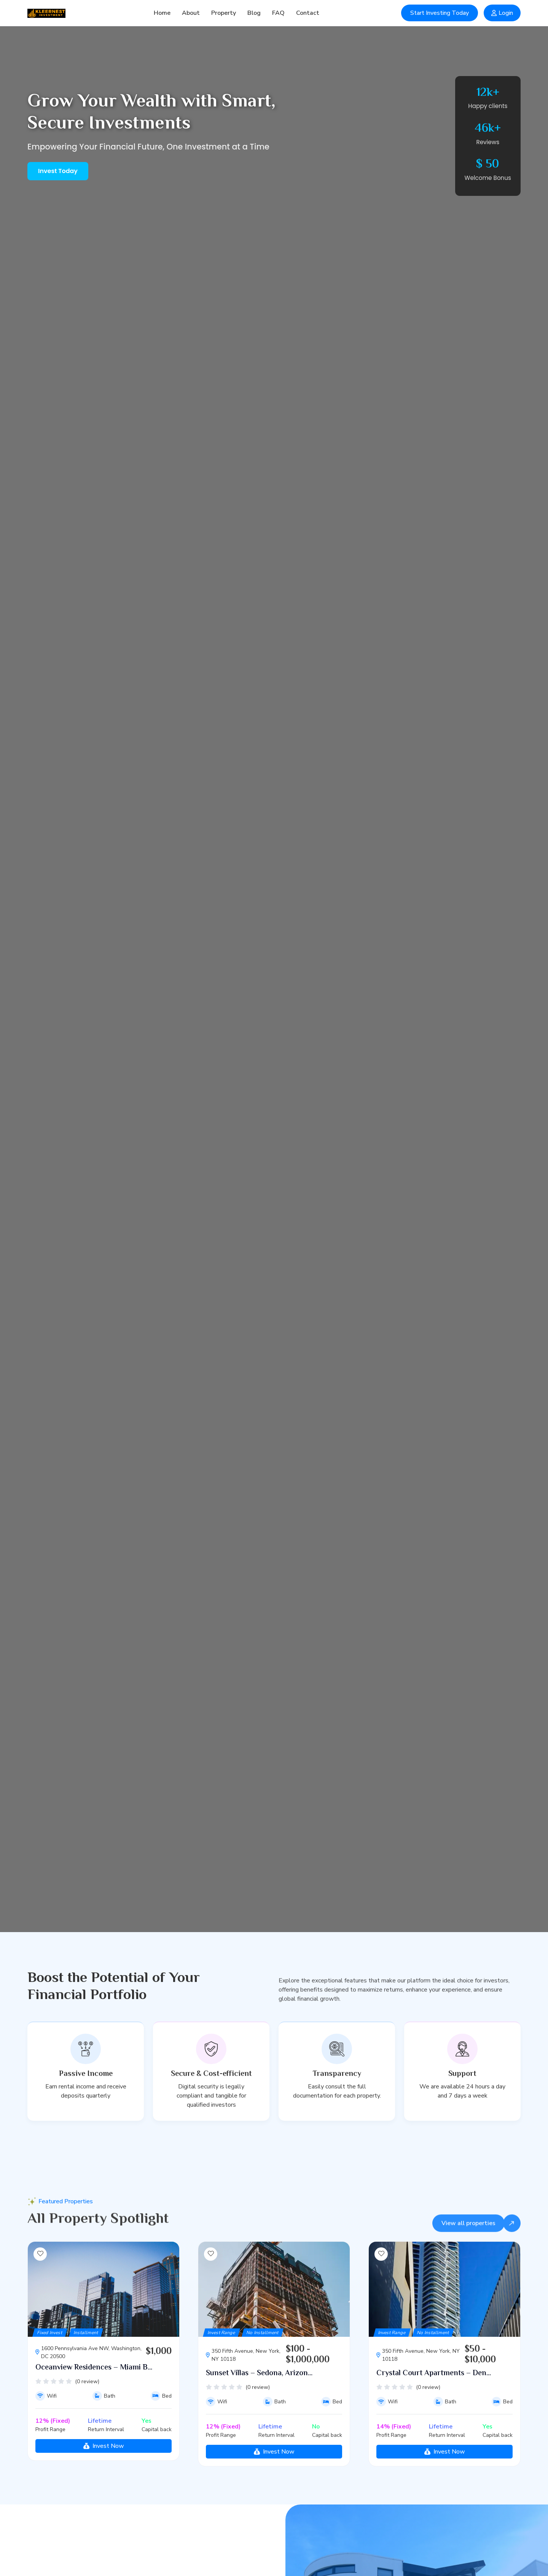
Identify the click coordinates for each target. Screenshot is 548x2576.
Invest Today (58, 171)
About (191, 13)
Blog (254, 13)
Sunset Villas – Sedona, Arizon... (259, 2411)
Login (502, 12)
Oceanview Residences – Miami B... (93, 2405)
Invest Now (103, 2483)
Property (223, 13)
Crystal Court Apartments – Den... (433, 2411)
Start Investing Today (439, 13)
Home (162, 13)
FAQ (278, 13)
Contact (307, 13)
